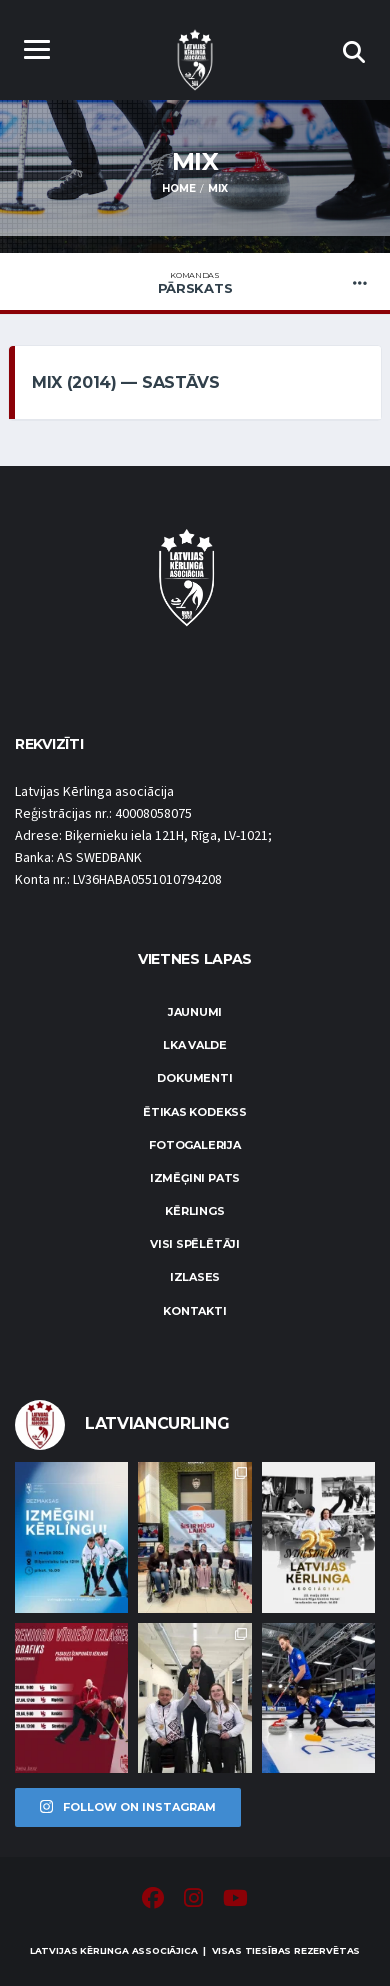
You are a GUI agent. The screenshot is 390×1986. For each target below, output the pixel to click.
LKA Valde (195, 1045)
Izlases (195, 1277)
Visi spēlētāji (195, 1244)
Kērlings (194, 1211)
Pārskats (195, 283)
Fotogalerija (194, 1145)
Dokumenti (194, 1078)
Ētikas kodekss (195, 1112)
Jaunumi (195, 1012)
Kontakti (194, 1311)
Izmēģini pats (195, 1178)
